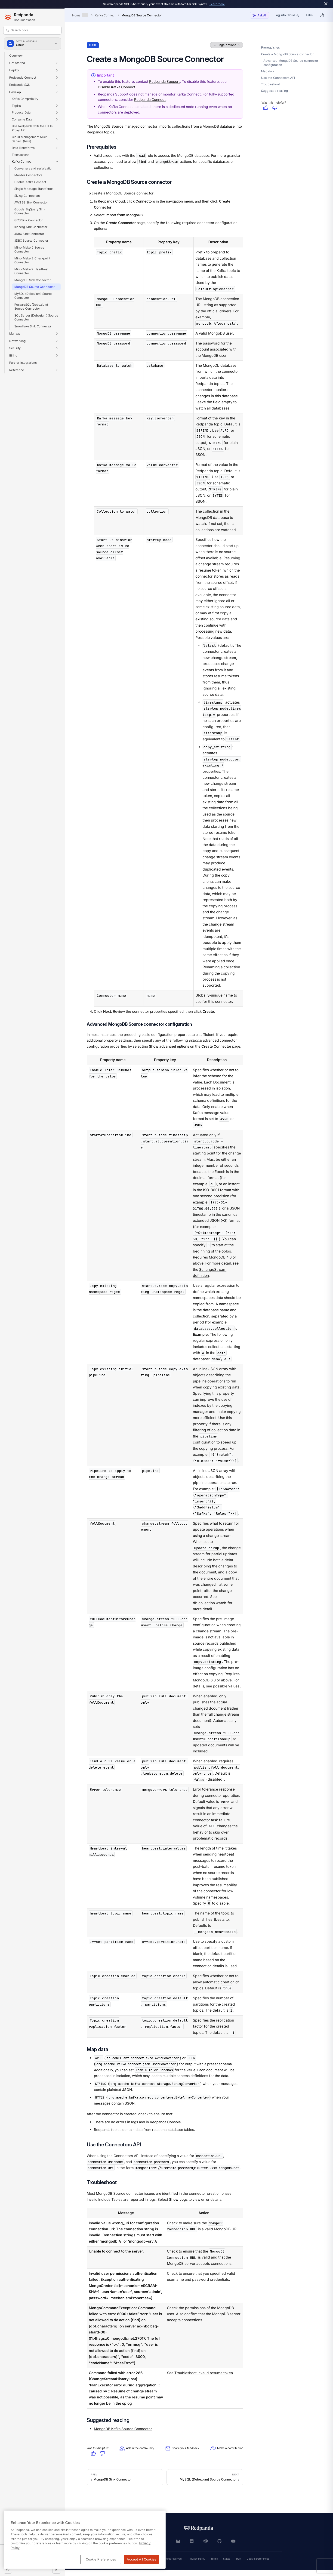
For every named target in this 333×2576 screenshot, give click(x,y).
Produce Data (21, 112)
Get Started (17, 63)
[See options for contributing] (226, 2454)
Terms (214, 2564)
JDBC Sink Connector (29, 233)
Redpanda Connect (22, 77)
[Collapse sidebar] (56, 2569)
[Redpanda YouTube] (233, 2547)
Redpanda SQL (19, 84)
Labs (309, 15)
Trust (238, 2564)
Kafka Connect (105, 15)
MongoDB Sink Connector (32, 280)
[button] (57, 63)
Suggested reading (274, 90)
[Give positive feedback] (266, 108)
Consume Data (22, 119)
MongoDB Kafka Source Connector (123, 2435)
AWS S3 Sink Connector (31, 202)
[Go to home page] (32, 17)
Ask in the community (137, 2454)
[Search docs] (32, 30)
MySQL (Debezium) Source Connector (33, 295)
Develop (15, 92)
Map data (267, 71)
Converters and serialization (33, 168)
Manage (15, 333)
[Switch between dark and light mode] (322, 15)
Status (226, 2564)
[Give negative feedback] (275, 108)
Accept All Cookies (141, 2559)
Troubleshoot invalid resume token (203, 2379)
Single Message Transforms (33, 189)
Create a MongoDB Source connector (287, 54)
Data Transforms (23, 148)
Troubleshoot (270, 84)
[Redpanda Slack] (206, 2547)
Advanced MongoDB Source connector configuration (290, 63)
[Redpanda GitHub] (219, 2547)
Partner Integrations (23, 362)
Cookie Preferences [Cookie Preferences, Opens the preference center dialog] (101, 2559)
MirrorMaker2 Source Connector (29, 249)
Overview (16, 55)
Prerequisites (270, 47)
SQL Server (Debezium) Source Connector (36, 317)
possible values (226, 1692)
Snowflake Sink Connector (32, 326)
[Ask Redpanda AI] (259, 15)
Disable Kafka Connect (30, 182)
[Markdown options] (226, 45)
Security (15, 348)
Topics (16, 105)
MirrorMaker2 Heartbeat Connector (31, 271)
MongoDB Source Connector (142, 15)
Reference (16, 370)
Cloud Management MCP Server (29, 139)
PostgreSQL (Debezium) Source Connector (31, 306)
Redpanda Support (164, 81)
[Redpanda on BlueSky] (178, 2547)
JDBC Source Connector (31, 240)
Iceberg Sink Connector (30, 227)
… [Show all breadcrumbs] (85, 15)
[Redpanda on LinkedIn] (192, 2547)
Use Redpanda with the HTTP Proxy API (32, 128)
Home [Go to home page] (76, 15)
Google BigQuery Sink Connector (29, 211)
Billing (13, 355)
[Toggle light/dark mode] (8, 2569)
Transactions (20, 154)
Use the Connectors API (278, 78)
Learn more (217, 4)
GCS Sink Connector (28, 220)
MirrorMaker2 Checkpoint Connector (32, 260)
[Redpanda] (198, 2534)
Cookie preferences (258, 2564)
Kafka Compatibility (25, 99)
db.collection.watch (209, 1609)
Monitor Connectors (28, 175)
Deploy (14, 70)
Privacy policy (197, 2564)
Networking (17, 340)
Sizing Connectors (27, 195)
